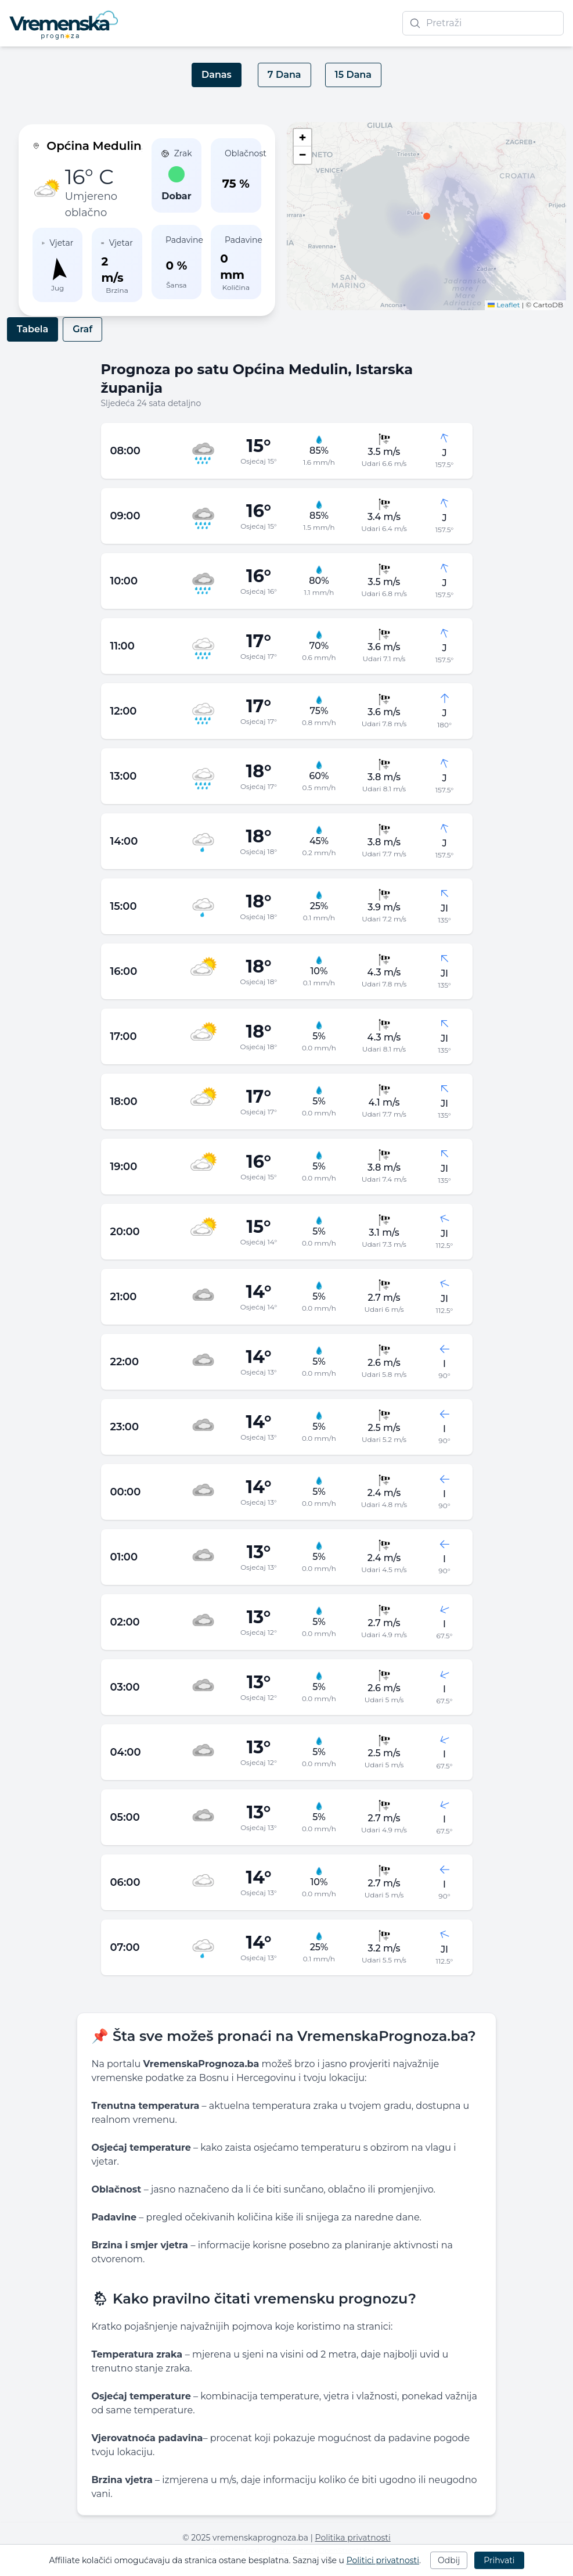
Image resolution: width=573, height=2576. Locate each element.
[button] (426, 216)
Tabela (32, 329)
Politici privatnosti (383, 2560)
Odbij (449, 2560)
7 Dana (284, 74)
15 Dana (353, 74)
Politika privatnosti (353, 2537)
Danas (216, 74)
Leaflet (504, 304)
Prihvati (499, 2560)
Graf (82, 329)
